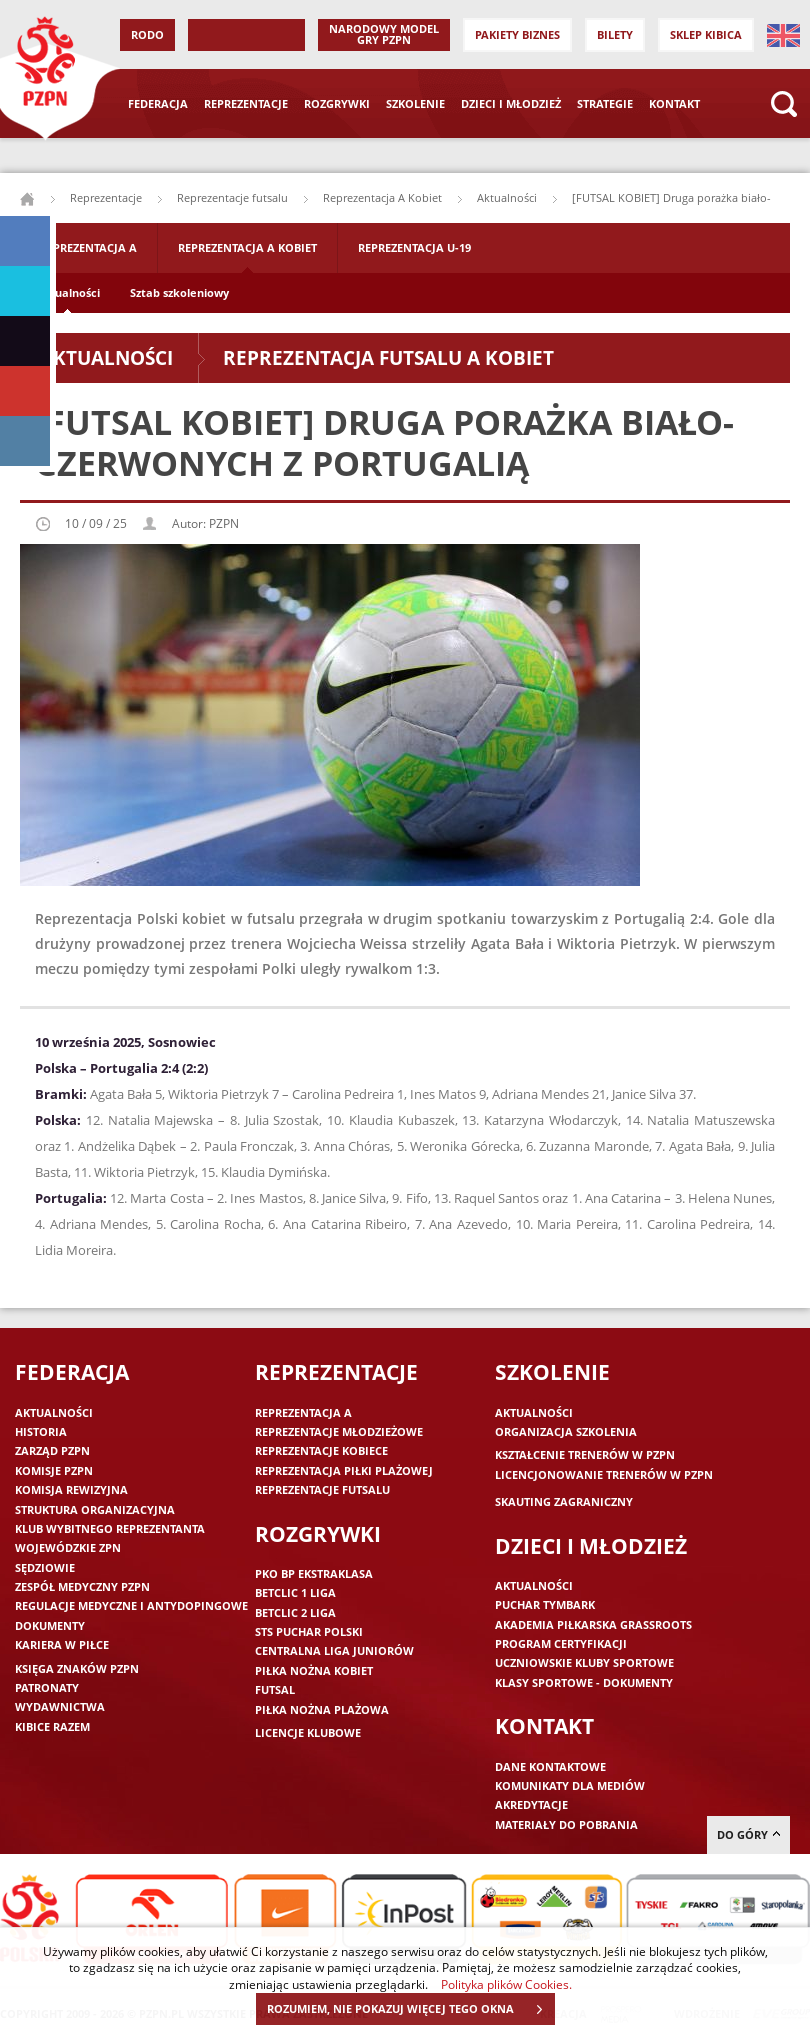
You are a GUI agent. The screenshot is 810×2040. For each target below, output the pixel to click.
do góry (748, 1834)
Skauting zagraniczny (564, 1501)
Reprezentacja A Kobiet (382, 197)
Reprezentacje (246, 103)
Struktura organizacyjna (95, 1509)
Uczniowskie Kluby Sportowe (584, 1662)
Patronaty (47, 1687)
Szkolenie (415, 103)
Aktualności (507, 197)
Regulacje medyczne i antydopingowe (131, 1605)
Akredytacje (531, 1804)
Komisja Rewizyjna (71, 1489)
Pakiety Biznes (517, 34)
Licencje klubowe (308, 1732)
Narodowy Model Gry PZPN (384, 34)
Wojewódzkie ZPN (68, 1547)
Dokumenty (50, 1625)
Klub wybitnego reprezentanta (110, 1528)
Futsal (275, 1689)
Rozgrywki (337, 103)
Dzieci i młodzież (511, 103)
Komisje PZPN (54, 1470)
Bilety (615, 34)
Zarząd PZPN (52, 1450)
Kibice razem (52, 1726)
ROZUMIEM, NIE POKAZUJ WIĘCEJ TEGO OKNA (410, 2009)
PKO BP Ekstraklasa (314, 1573)
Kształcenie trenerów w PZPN (585, 1454)
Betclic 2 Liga (295, 1612)
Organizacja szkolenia (566, 1431)
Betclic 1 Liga (295, 1592)
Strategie (605, 103)
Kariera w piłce (62, 1644)
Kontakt (674, 103)
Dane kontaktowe (550, 1766)
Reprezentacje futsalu (232, 197)
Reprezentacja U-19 (414, 247)
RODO (147, 34)
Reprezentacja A (88, 247)
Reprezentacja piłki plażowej (344, 1470)
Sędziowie (45, 1567)
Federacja (158, 103)
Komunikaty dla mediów (570, 1785)
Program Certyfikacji (561, 1643)
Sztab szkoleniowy (179, 292)
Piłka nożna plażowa (322, 1709)
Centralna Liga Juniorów (334, 1650)
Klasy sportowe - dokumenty (584, 1682)
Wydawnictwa (60, 1706)
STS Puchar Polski (309, 1631)
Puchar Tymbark (545, 1604)
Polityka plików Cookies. (506, 1984)
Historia (41, 1431)
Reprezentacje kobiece (321, 1450)
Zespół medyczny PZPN (82, 1586)
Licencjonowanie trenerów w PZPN (604, 1474)
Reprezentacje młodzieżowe (339, 1431)
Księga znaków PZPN (77, 1668)
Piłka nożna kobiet (314, 1670)
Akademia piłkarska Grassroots (593, 1624)
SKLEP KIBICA (706, 34)
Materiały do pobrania (566, 1824)
